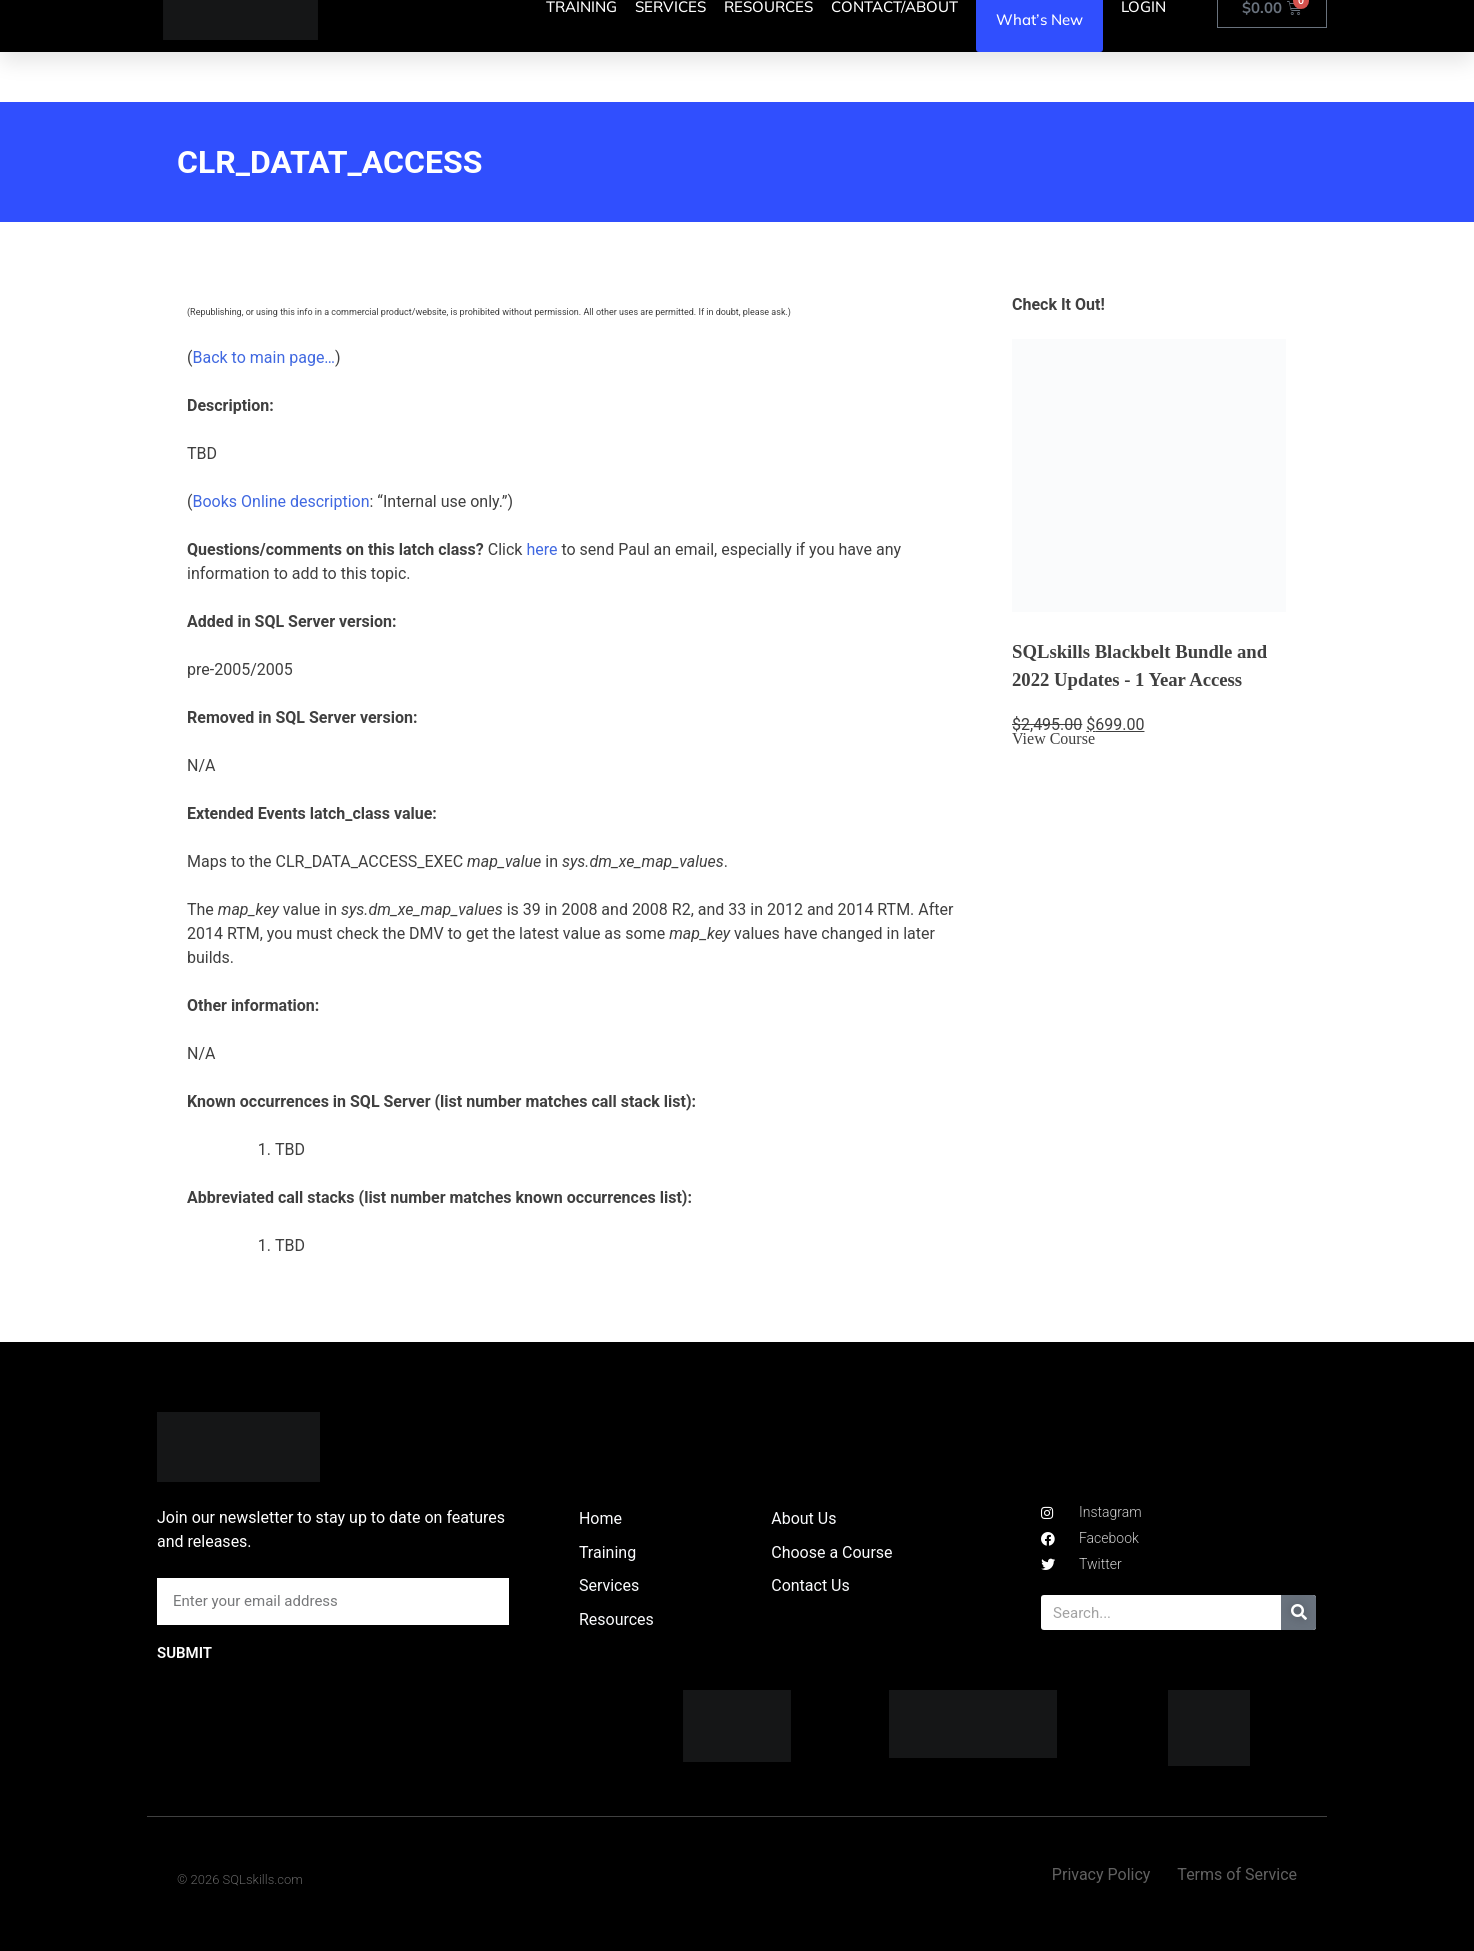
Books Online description (280, 501)
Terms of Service (1237, 1874)
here (541, 549)
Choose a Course (831, 1552)
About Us (803, 1518)
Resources (616, 1619)
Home (600, 1518)
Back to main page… (263, 357)
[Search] (1298, 1612)
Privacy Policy (1101, 1874)
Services (609, 1585)
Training (607, 1552)
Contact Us (810, 1585)
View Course (1053, 738)
